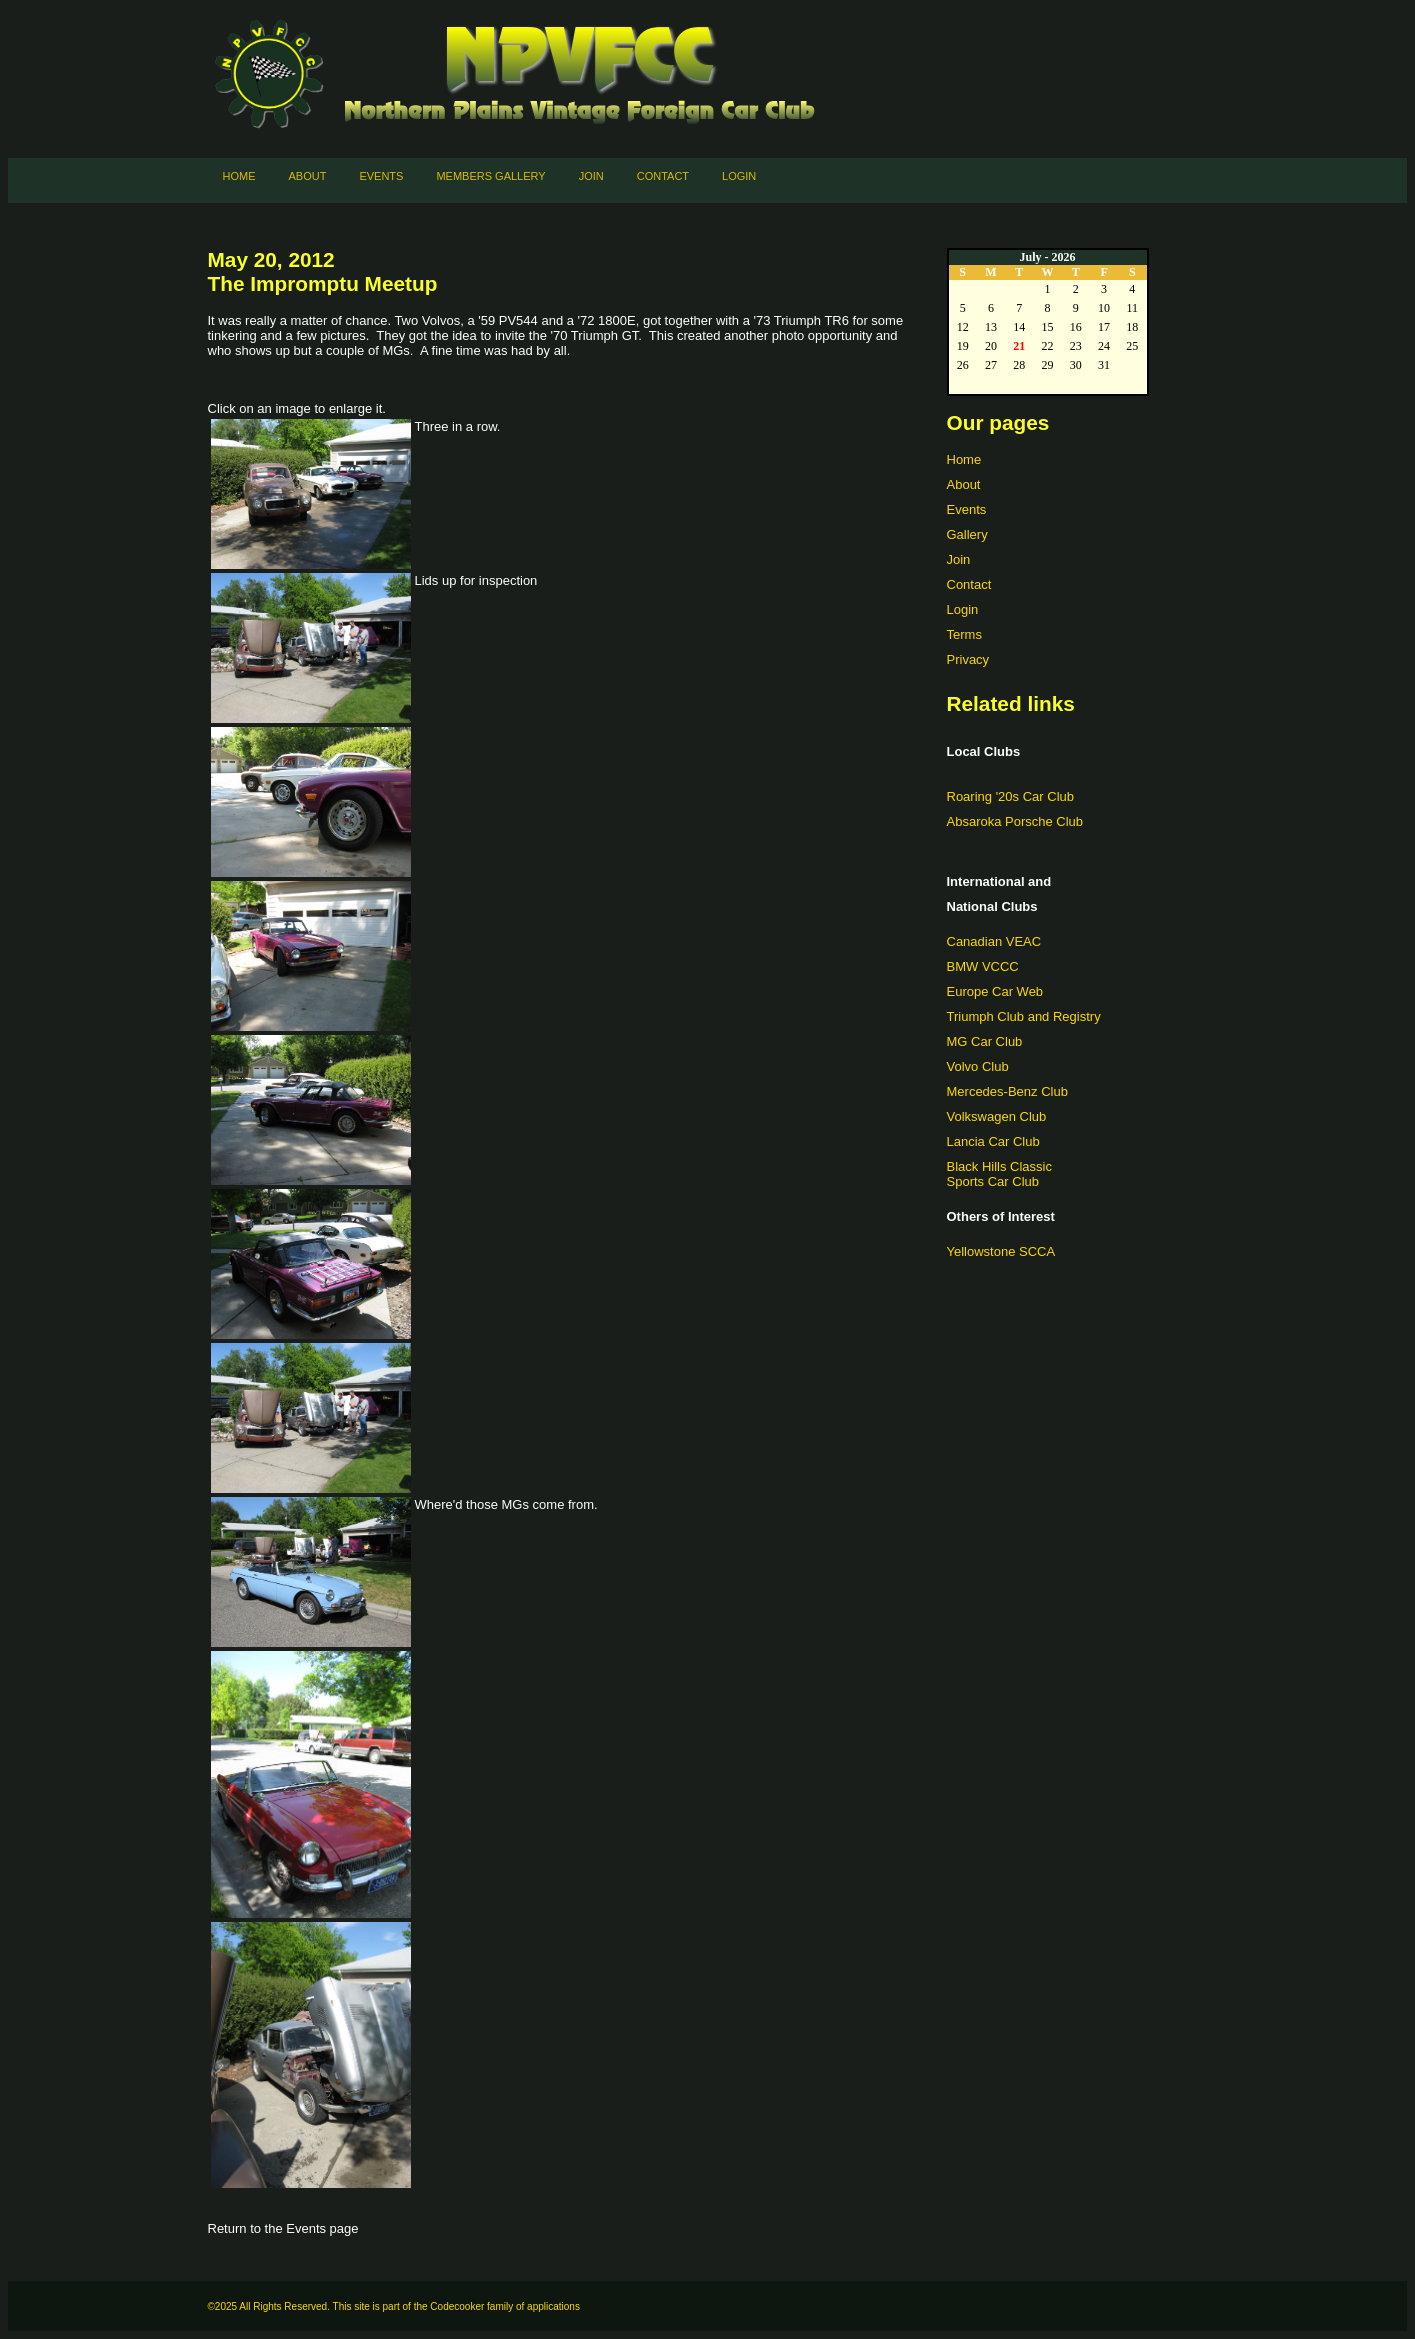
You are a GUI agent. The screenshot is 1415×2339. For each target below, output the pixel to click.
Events (381, 176)
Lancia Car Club (993, 1141)
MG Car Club (985, 1041)
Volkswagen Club (997, 1116)
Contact (663, 176)
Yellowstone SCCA (1001, 1251)
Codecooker (457, 2306)
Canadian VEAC (994, 941)
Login (739, 176)
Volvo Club (978, 1066)
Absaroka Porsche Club (1015, 821)
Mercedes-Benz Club (1007, 1091)
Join (591, 176)
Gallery (967, 534)
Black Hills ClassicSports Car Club (999, 1174)
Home (239, 176)
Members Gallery (490, 176)
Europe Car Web (995, 991)
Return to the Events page (283, 2228)
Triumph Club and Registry (1024, 1016)
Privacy (968, 659)
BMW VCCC (983, 966)
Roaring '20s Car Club (1011, 796)
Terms (964, 634)
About (308, 176)
